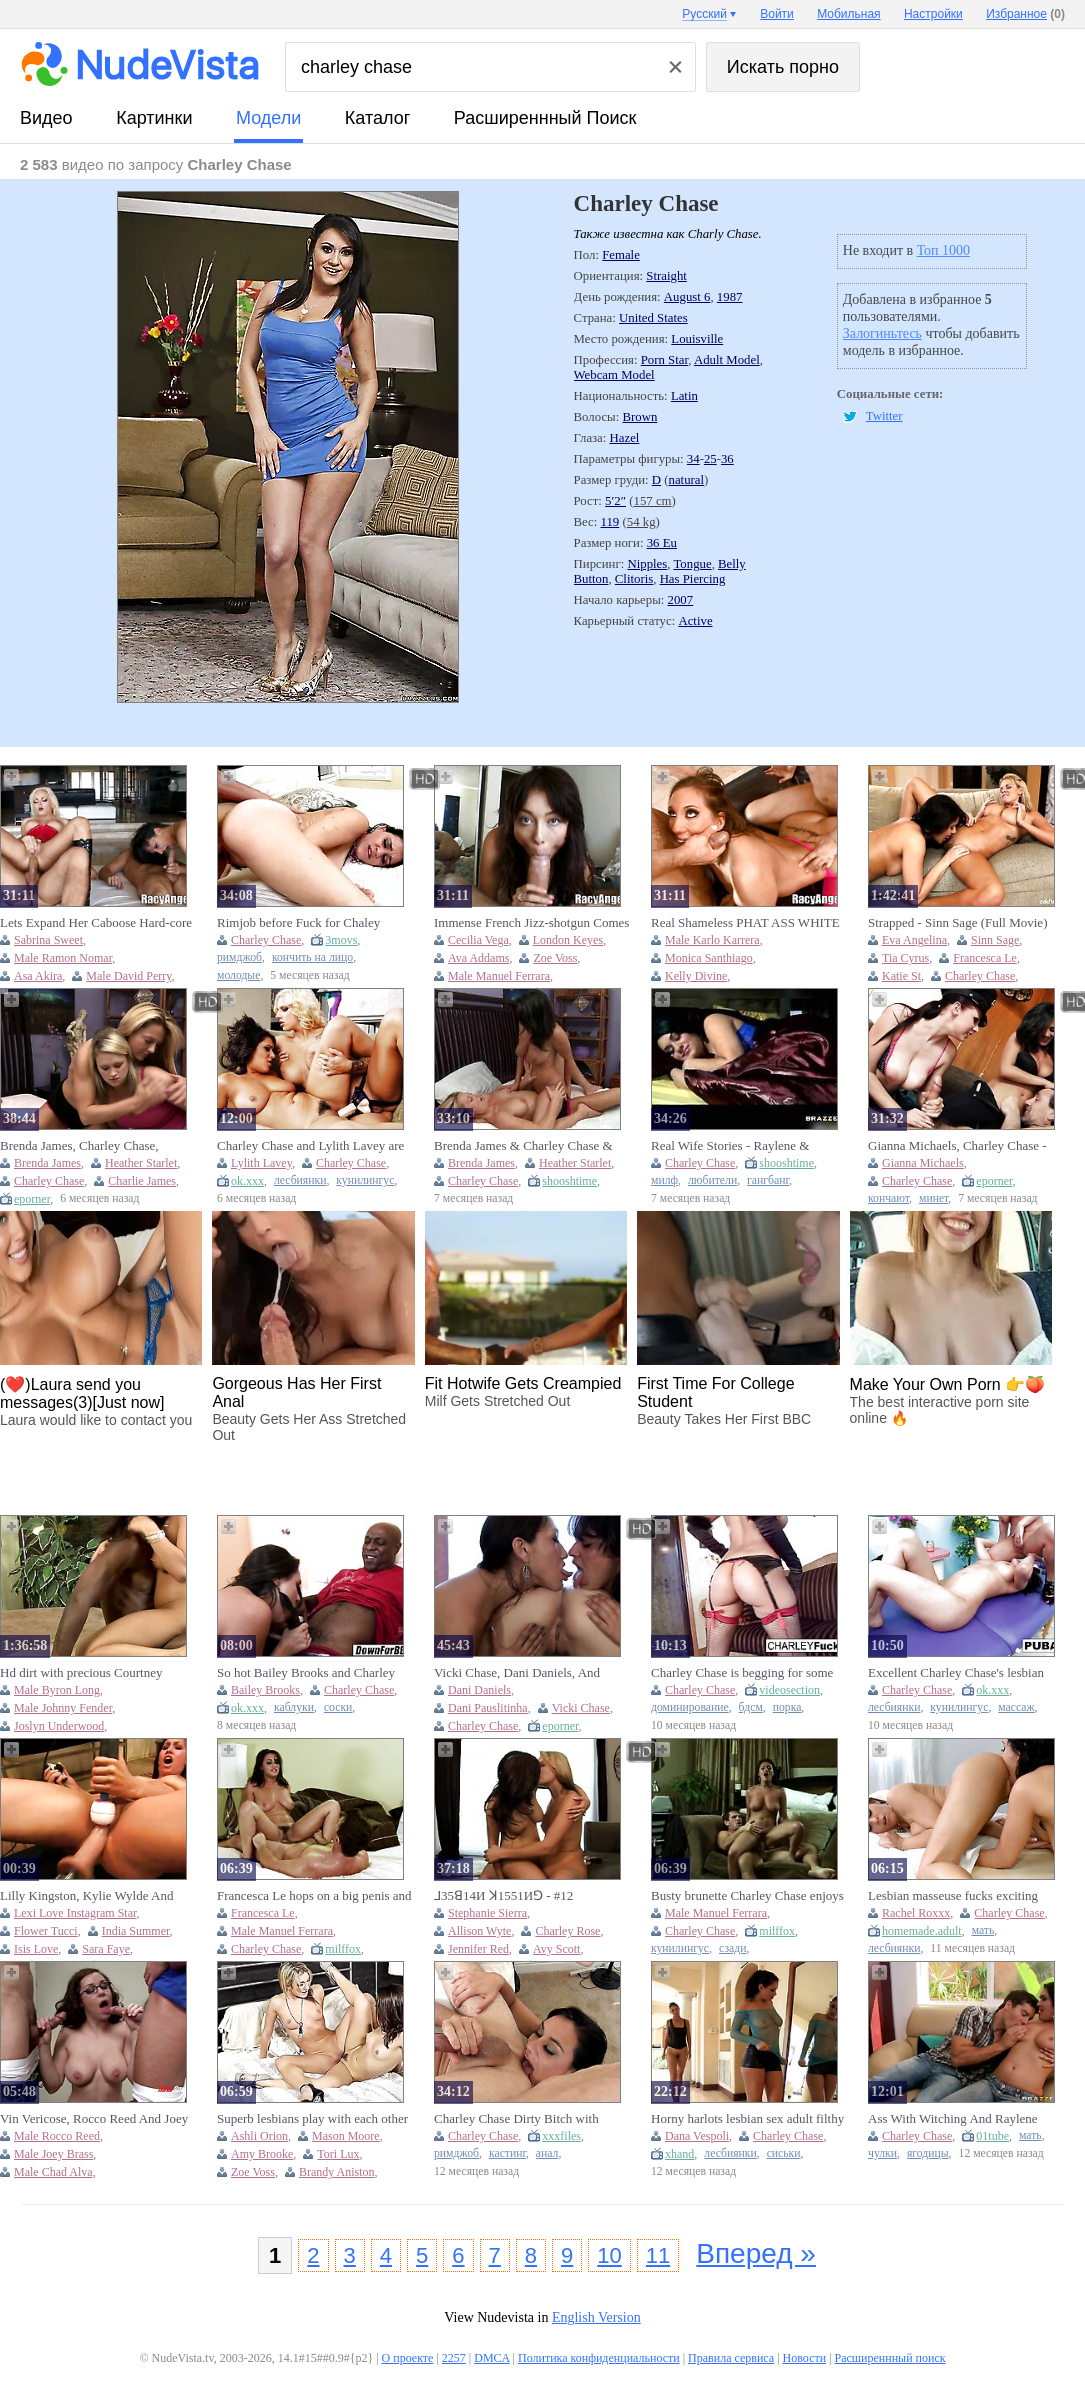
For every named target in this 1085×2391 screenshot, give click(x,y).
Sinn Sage (995, 940)
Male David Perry (128, 976)
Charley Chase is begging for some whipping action (742, 1673)
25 (710, 459)
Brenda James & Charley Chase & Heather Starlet (523, 1146)
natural (687, 480)
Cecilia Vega (478, 940)
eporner (32, 1199)
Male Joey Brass (53, 2154)
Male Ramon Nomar (63, 958)
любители (712, 1180)
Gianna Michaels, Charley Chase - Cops (957, 1146)
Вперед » (756, 2253)
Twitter (884, 416)
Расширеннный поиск (545, 118)
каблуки (294, 1707)
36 (727, 459)
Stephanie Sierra (487, 1913)
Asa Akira (38, 976)
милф (664, 1180)
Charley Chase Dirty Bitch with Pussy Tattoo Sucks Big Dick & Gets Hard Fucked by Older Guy (530, 2119)
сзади (732, 1948)
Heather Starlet (141, 1163)
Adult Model (727, 360)
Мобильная (848, 14)
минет (933, 1198)
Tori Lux (338, 2154)
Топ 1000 (944, 250)
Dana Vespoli (697, 2136)
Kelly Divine (696, 976)
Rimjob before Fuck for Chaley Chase (298, 923)
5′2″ (615, 501)
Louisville (697, 339)
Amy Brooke (262, 2154)
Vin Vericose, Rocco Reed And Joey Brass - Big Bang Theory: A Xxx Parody (94, 2119)
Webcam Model (614, 375)
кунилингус (365, 1180)
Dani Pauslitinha (488, 1708)
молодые (238, 975)
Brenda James (47, 1163)
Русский (704, 14)
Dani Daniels (479, 1690)
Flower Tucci (46, 1931)
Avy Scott (556, 1949)
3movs (341, 940)
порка (787, 1707)
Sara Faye (106, 1949)
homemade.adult (922, 1931)
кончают (888, 1198)
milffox (343, 1949)
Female (621, 255)
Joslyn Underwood (59, 1726)
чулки (882, 2153)
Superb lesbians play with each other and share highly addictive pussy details (312, 2119)
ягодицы (928, 2153)
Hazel (625, 438)
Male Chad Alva (53, 2172)
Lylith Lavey (261, 1163)
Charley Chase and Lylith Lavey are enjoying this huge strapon (310, 1146)
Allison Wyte (479, 1931)
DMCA (491, 2358)
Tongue (692, 564)
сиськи (784, 2153)
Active (695, 621)
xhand (679, 2154)
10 (609, 2255)
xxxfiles (561, 2136)
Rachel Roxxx (916, 1913)
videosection (789, 1690)
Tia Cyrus (905, 958)
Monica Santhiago (709, 958)
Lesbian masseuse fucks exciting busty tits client (953, 1896)
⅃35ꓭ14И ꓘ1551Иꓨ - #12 (503, 1895)
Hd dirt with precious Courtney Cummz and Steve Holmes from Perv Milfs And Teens (97, 1673)
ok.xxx (247, 1181)
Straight (666, 276)
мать (983, 1930)
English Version (596, 2317)
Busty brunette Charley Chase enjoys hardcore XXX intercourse (747, 1896)
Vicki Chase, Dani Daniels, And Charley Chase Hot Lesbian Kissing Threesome (527, 1673)
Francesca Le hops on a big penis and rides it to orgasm (314, 1896)
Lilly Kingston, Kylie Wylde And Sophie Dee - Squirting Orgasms (86, 1896)
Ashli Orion (259, 2136)
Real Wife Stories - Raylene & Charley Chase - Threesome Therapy (746, 1146)
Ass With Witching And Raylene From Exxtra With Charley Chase (955, 2119)
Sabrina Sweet (48, 940)
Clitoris (634, 579)
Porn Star (664, 360)
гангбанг (768, 1180)
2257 (454, 2358)
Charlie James (142, 1181)
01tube (992, 2136)
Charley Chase (266, 940)
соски (338, 1707)
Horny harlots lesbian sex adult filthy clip (747, 2119)
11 (658, 2255)
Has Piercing (693, 579)
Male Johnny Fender (63, 1708)
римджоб (239, 957)
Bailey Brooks (265, 1690)
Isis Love (36, 1949)
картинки (154, 118)
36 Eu (662, 543)
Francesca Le (985, 958)
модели (268, 118)
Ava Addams (478, 958)
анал (547, 2153)
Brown (639, 417)
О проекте (408, 2358)
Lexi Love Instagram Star (75, 1913)
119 (610, 522)
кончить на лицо (312, 957)
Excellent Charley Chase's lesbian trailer (956, 1673)
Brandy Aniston (337, 2172)
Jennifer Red (478, 1949)
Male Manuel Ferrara (499, 976)
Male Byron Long (57, 1690)
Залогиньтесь (882, 333)
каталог (377, 118)
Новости (805, 2358)
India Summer (136, 1931)
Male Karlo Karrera (712, 940)
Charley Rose (567, 1931)
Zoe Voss (555, 958)
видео (46, 118)
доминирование (690, 1707)
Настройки (933, 14)
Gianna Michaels (923, 1163)
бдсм (751, 1707)
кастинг (507, 2153)
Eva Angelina (914, 940)
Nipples (647, 564)
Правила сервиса (731, 2358)
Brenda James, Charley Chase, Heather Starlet (79, 1146)
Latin (684, 396)
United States (653, 318)
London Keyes (568, 940)
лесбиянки (300, 1180)
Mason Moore (346, 2136)
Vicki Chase (581, 1708)
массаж (1016, 1707)
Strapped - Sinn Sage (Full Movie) (957, 922)
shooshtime (569, 1181)
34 (693, 459)
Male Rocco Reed (57, 2136)
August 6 (687, 297)
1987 (730, 297)
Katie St (901, 976)
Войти (777, 14)
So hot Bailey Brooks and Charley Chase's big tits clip (306, 1673)
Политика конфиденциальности (599, 2358)
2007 (681, 600)
